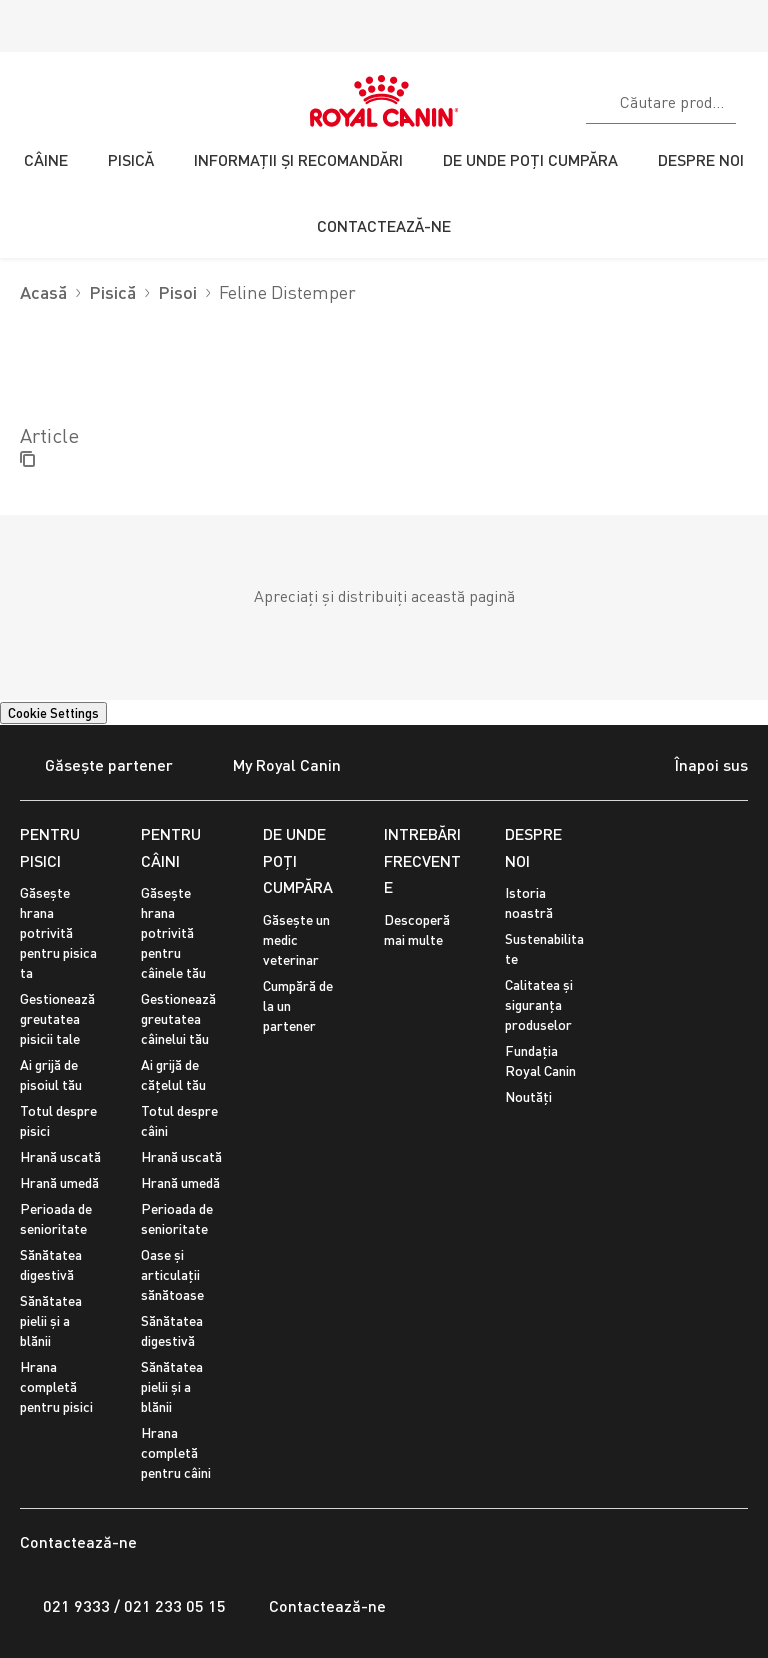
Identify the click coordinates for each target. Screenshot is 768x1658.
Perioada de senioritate (56, 1218)
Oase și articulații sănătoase (172, 1274)
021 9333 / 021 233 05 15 (123, 1606)
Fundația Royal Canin (540, 1060)
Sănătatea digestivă (51, 1264)
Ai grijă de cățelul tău (173, 1074)
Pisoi (177, 292)
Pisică (112, 292)
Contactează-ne (316, 1606)
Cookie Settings (53, 713)
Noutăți (528, 1096)
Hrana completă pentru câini (176, 1452)
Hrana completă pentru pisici (56, 1386)
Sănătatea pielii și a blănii (51, 1320)
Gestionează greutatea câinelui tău (178, 1018)
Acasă (43, 292)
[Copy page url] (27, 460)
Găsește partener (96, 766)
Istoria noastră (529, 902)
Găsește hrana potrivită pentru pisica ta (58, 932)
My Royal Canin (274, 766)
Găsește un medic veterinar (296, 939)
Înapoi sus (694, 767)
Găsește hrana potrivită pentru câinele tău (173, 932)
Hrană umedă (59, 1182)
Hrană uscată (60, 1156)
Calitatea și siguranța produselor (539, 1004)
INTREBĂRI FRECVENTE (422, 860)
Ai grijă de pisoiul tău (51, 1074)
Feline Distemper (287, 292)
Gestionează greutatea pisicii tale (57, 1018)
